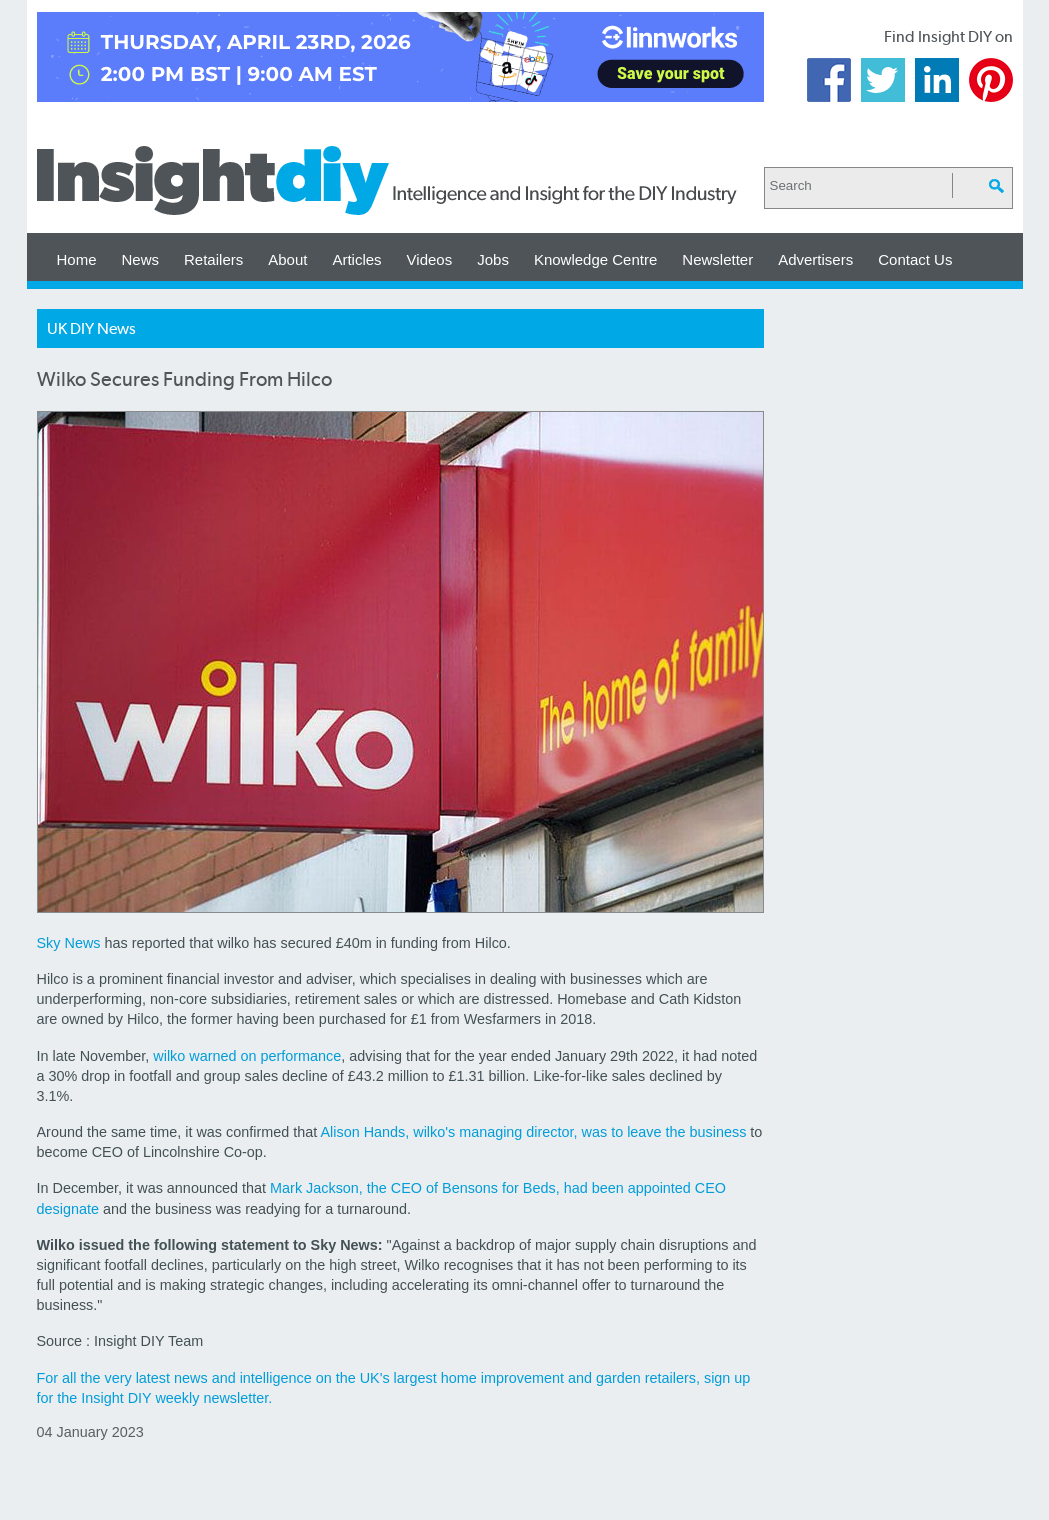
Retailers (213, 259)
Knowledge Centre (595, 259)
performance (300, 1056)
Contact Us (915, 259)
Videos (430, 259)
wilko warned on (206, 1056)
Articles (356, 259)
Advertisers (815, 259)
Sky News (69, 943)
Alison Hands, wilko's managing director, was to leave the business (533, 1132)
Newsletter (717, 259)
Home (77, 259)
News (141, 259)
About (287, 259)
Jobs (493, 259)
